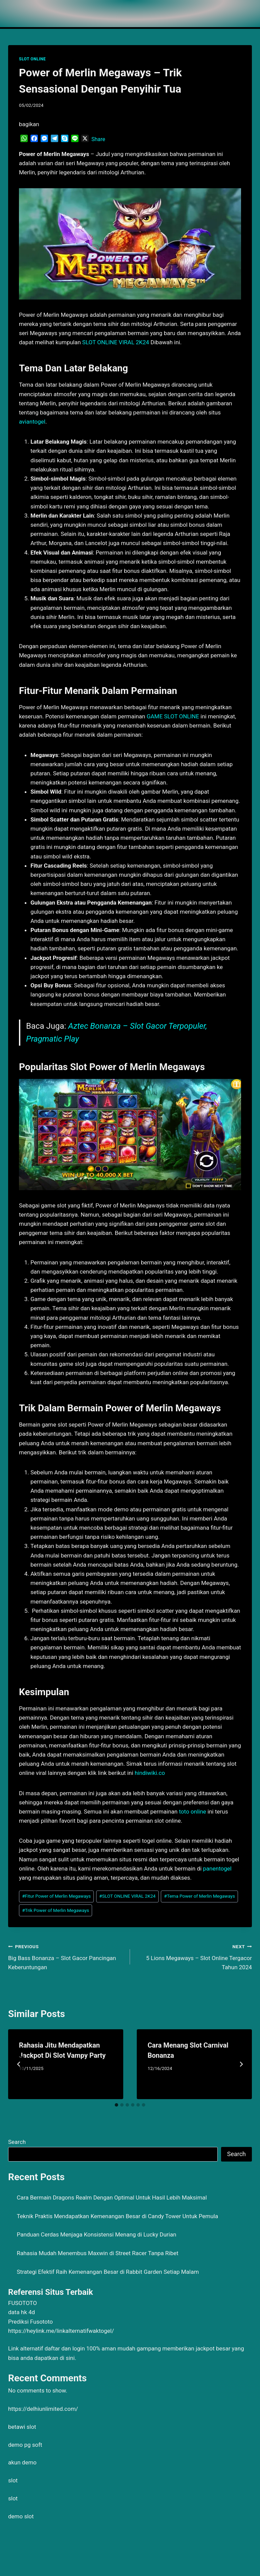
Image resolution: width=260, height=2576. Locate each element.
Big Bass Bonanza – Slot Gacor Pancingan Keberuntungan (66, 1956)
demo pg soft (25, 2444)
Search (17, 2141)
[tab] (116, 2105)
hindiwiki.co (150, 1772)
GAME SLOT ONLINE (173, 716)
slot (13, 2480)
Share (98, 139)
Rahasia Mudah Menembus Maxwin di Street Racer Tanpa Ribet (97, 2253)
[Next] (241, 2064)
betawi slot (22, 2426)
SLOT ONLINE (32, 59)
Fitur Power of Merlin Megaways (56, 1896)
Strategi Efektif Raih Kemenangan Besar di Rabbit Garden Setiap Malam (108, 2271)
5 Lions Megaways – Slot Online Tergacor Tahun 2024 (194, 1956)
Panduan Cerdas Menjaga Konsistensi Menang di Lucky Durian (96, 2234)
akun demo (22, 2462)
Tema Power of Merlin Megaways (199, 1896)
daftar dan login (65, 2348)
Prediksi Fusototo (30, 2321)
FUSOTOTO (22, 2303)
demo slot (21, 2516)
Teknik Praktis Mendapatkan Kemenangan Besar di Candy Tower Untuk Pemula (117, 2216)
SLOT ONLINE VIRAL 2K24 (115, 342)
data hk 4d (21, 2312)
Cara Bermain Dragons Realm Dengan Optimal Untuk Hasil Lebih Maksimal (112, 2197)
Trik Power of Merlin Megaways (55, 1910)
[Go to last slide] (19, 2064)
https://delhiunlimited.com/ (43, 2408)
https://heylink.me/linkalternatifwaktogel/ (61, 2330)
